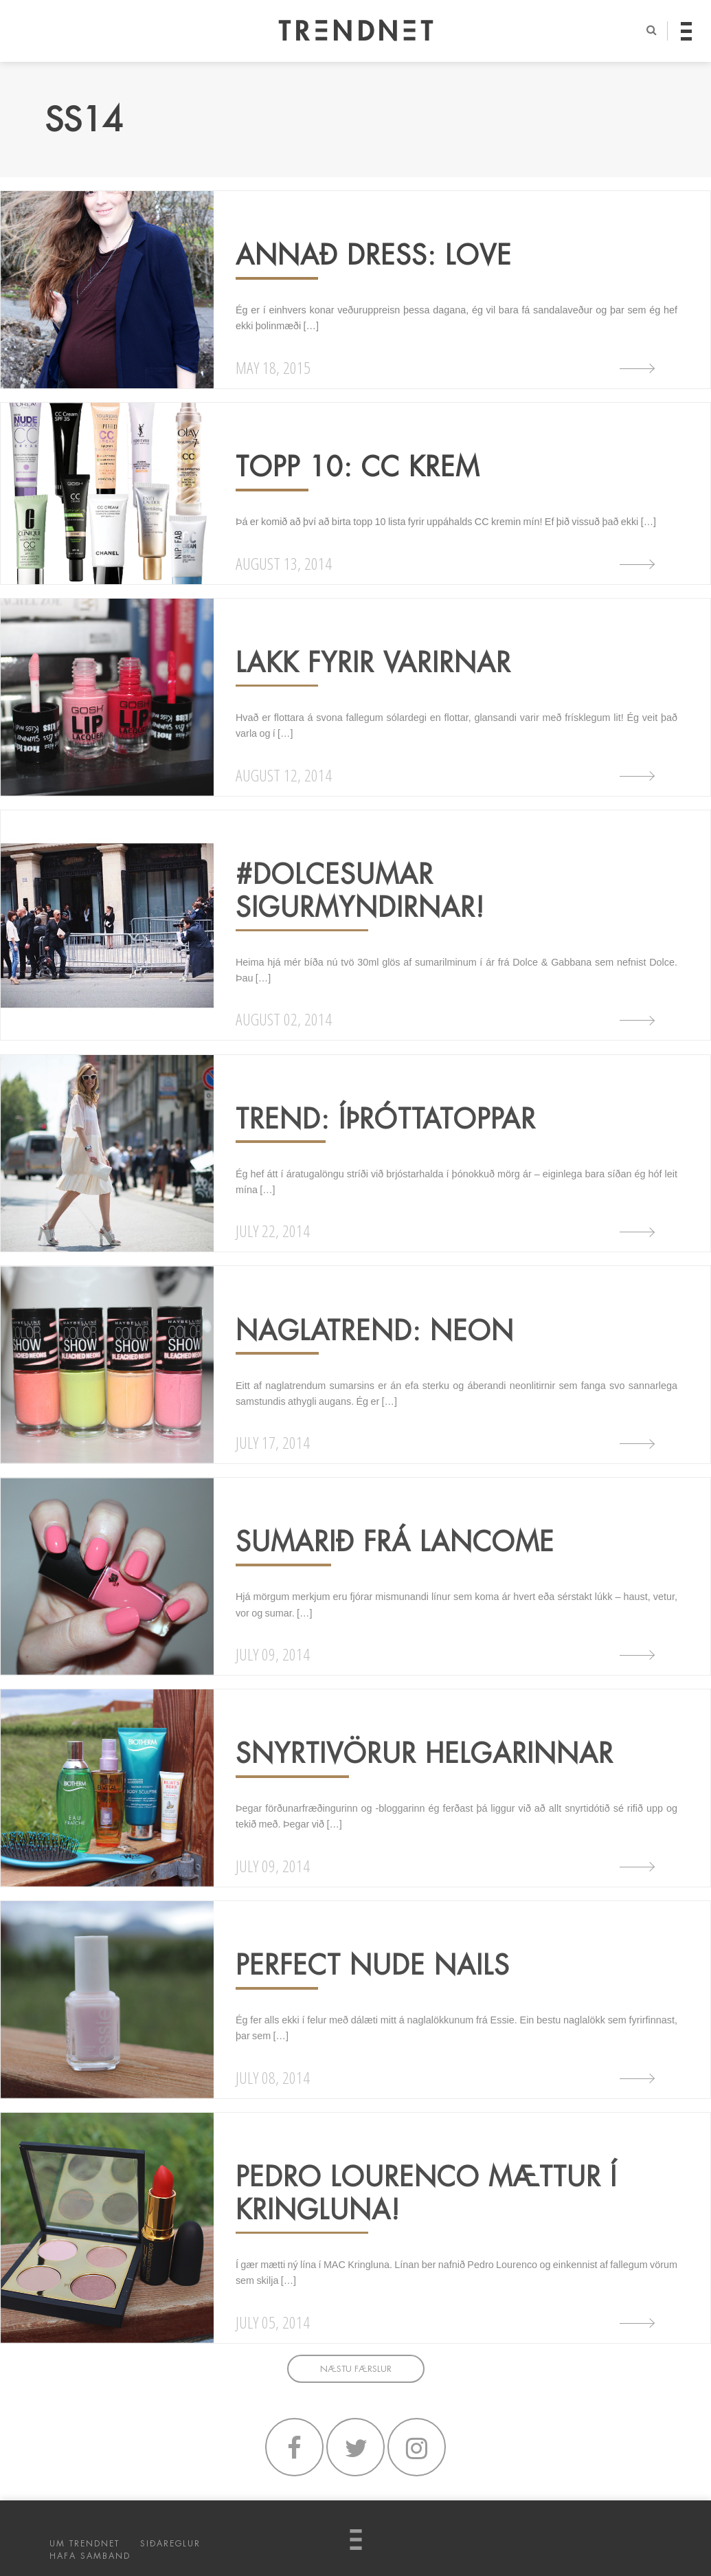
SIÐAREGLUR (170, 2543)
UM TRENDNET (84, 2543)
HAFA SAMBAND (90, 2556)
